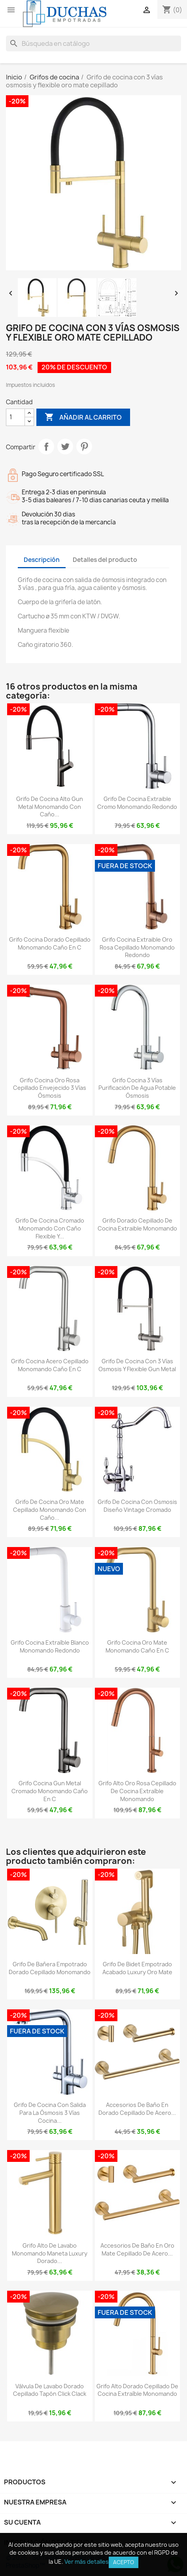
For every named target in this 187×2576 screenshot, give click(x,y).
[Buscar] (93, 43)
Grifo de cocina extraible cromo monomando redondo (137, 802)
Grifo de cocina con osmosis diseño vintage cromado (137, 1505)
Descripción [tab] (42, 560)
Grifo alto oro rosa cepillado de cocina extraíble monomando (137, 1791)
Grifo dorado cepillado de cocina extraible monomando (137, 1224)
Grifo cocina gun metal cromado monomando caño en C (49, 1791)
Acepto (123, 2562)
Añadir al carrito (83, 417)
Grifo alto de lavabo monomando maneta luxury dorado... (49, 2253)
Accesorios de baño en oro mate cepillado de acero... (137, 2249)
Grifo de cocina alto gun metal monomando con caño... (49, 806)
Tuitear (65, 446)
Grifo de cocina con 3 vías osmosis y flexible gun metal (137, 1365)
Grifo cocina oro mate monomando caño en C (137, 1646)
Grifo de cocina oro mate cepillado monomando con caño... (49, 1509)
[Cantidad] (15, 417)
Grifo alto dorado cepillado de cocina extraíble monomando (137, 2390)
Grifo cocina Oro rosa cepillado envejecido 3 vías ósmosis (49, 1088)
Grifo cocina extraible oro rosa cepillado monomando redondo (137, 947)
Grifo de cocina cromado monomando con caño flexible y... (49, 1228)
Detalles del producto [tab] (105, 560)
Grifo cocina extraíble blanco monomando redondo (50, 1646)
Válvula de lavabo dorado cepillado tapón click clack (49, 2390)
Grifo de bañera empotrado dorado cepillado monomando (50, 1968)
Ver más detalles (86, 2561)
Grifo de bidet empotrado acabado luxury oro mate (137, 1968)
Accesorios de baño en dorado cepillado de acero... (137, 2108)
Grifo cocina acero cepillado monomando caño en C (50, 1365)
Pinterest (84, 446)
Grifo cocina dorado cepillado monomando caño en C (50, 943)
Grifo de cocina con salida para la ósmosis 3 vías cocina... (50, 2112)
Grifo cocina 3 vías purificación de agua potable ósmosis (137, 1088)
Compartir (46, 446)
